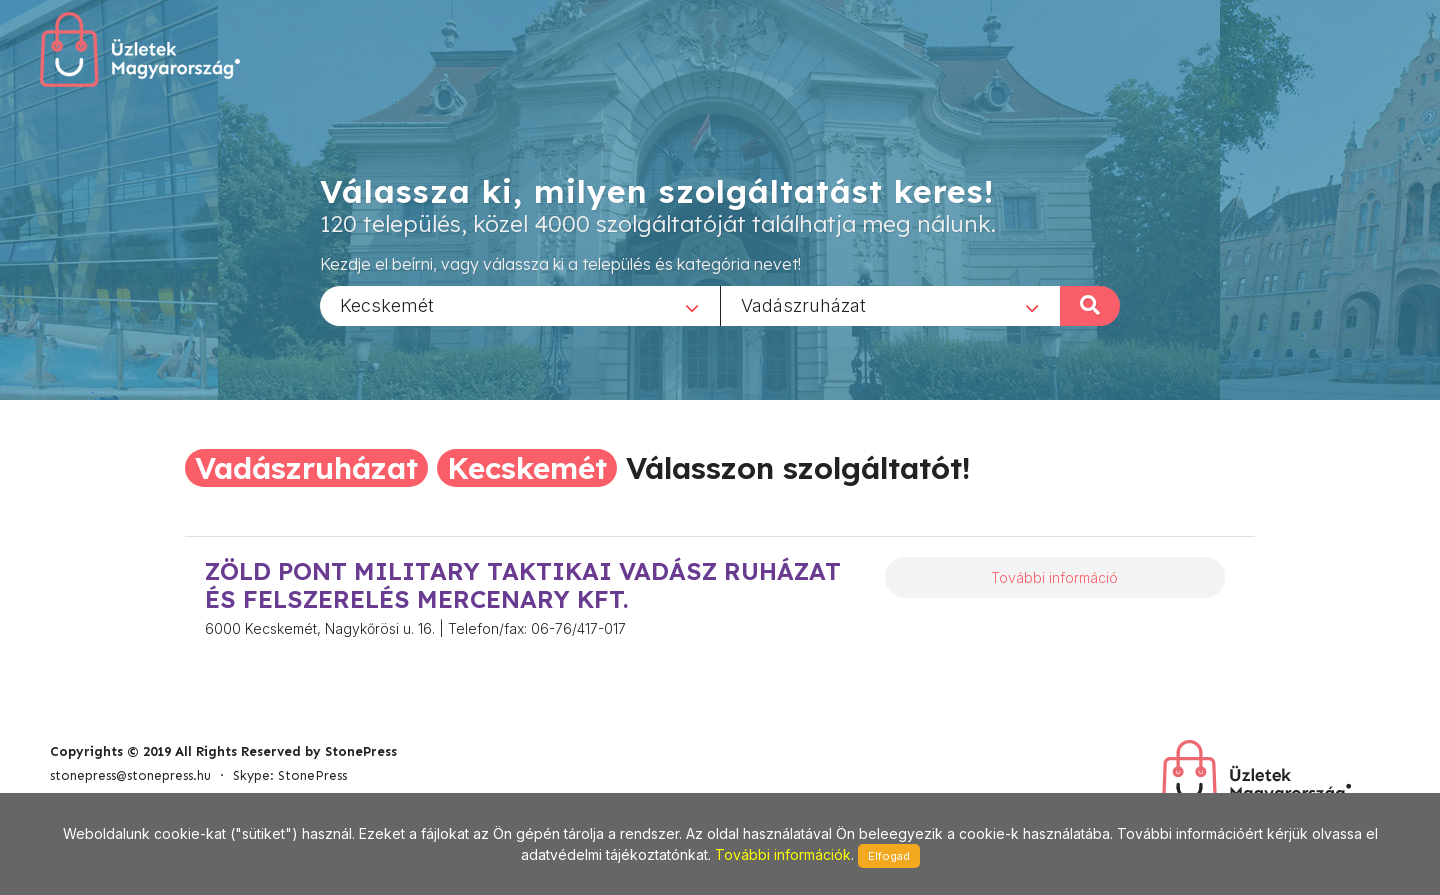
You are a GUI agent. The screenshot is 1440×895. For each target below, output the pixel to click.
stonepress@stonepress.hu (130, 775)
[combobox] (520, 305)
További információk (783, 854)
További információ (1054, 577)
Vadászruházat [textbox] (803, 304)
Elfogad (889, 856)
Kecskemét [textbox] (387, 304)
